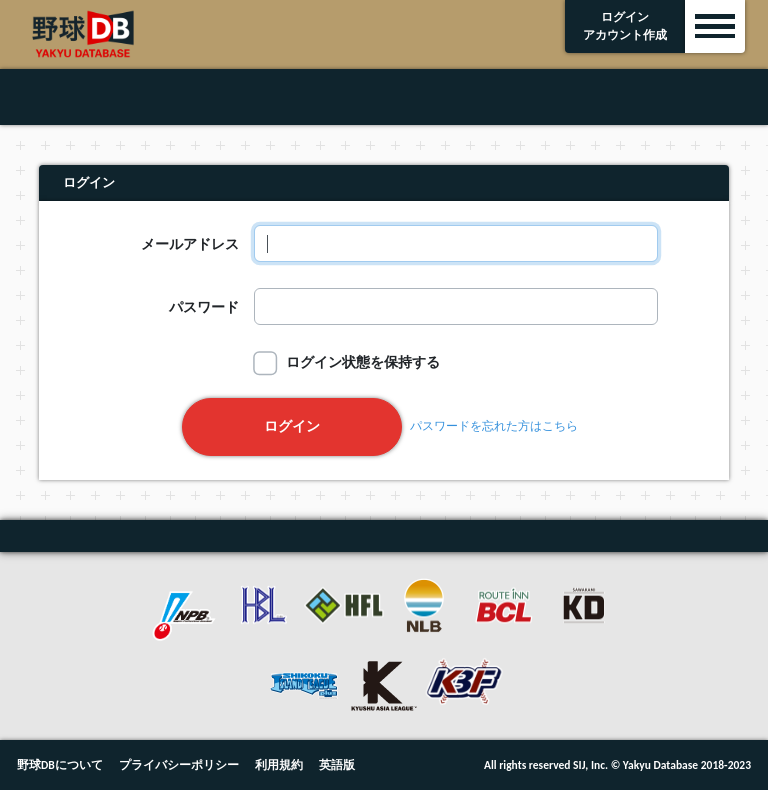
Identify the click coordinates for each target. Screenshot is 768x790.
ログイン (292, 426)
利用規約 (279, 765)
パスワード (204, 307)
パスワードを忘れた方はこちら (494, 427)
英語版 (337, 765)
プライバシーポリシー (179, 765)
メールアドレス (190, 244)
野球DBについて (60, 765)
